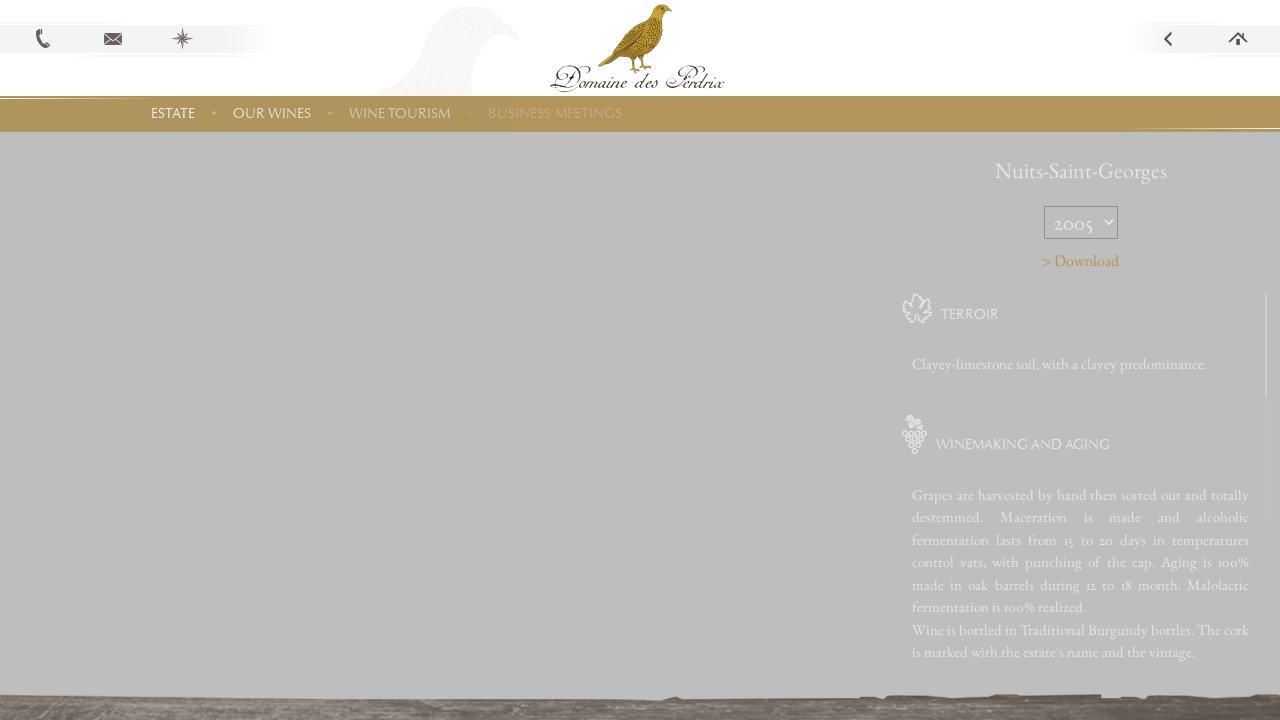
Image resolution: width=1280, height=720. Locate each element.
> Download (1117, 260)
